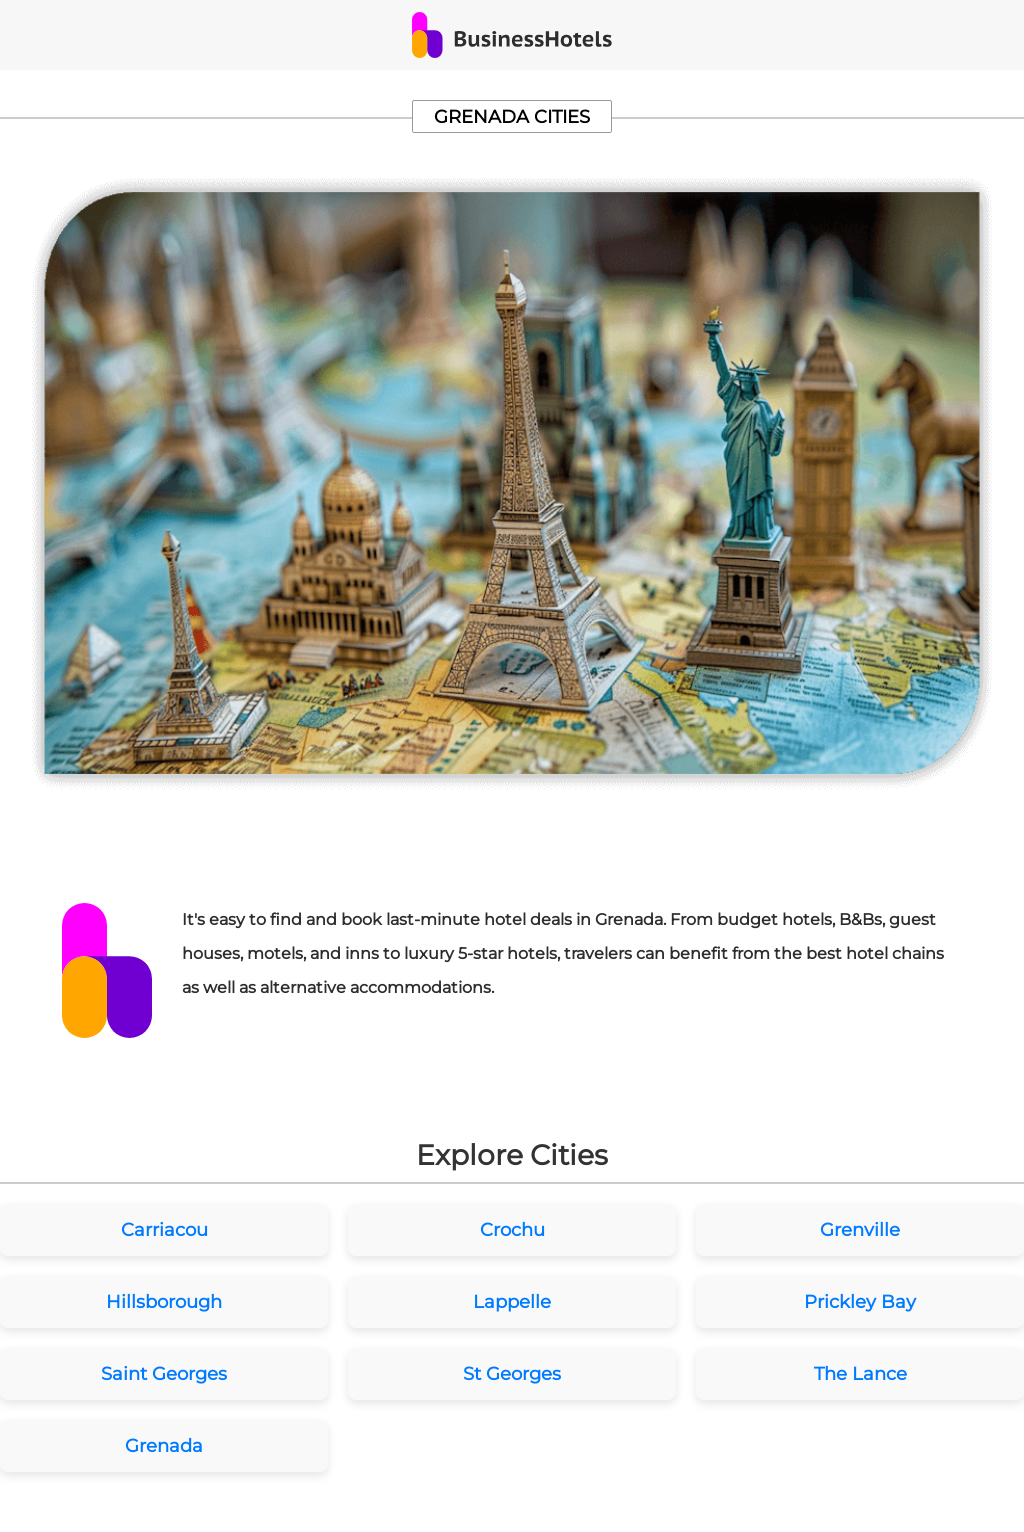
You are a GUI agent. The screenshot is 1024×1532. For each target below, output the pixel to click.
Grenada (164, 1446)
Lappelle (512, 1302)
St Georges (512, 1374)
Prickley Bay (860, 1302)
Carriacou (164, 1230)
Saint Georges (164, 1374)
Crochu (512, 1230)
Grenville (860, 1230)
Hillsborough (164, 1302)
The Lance (860, 1374)
